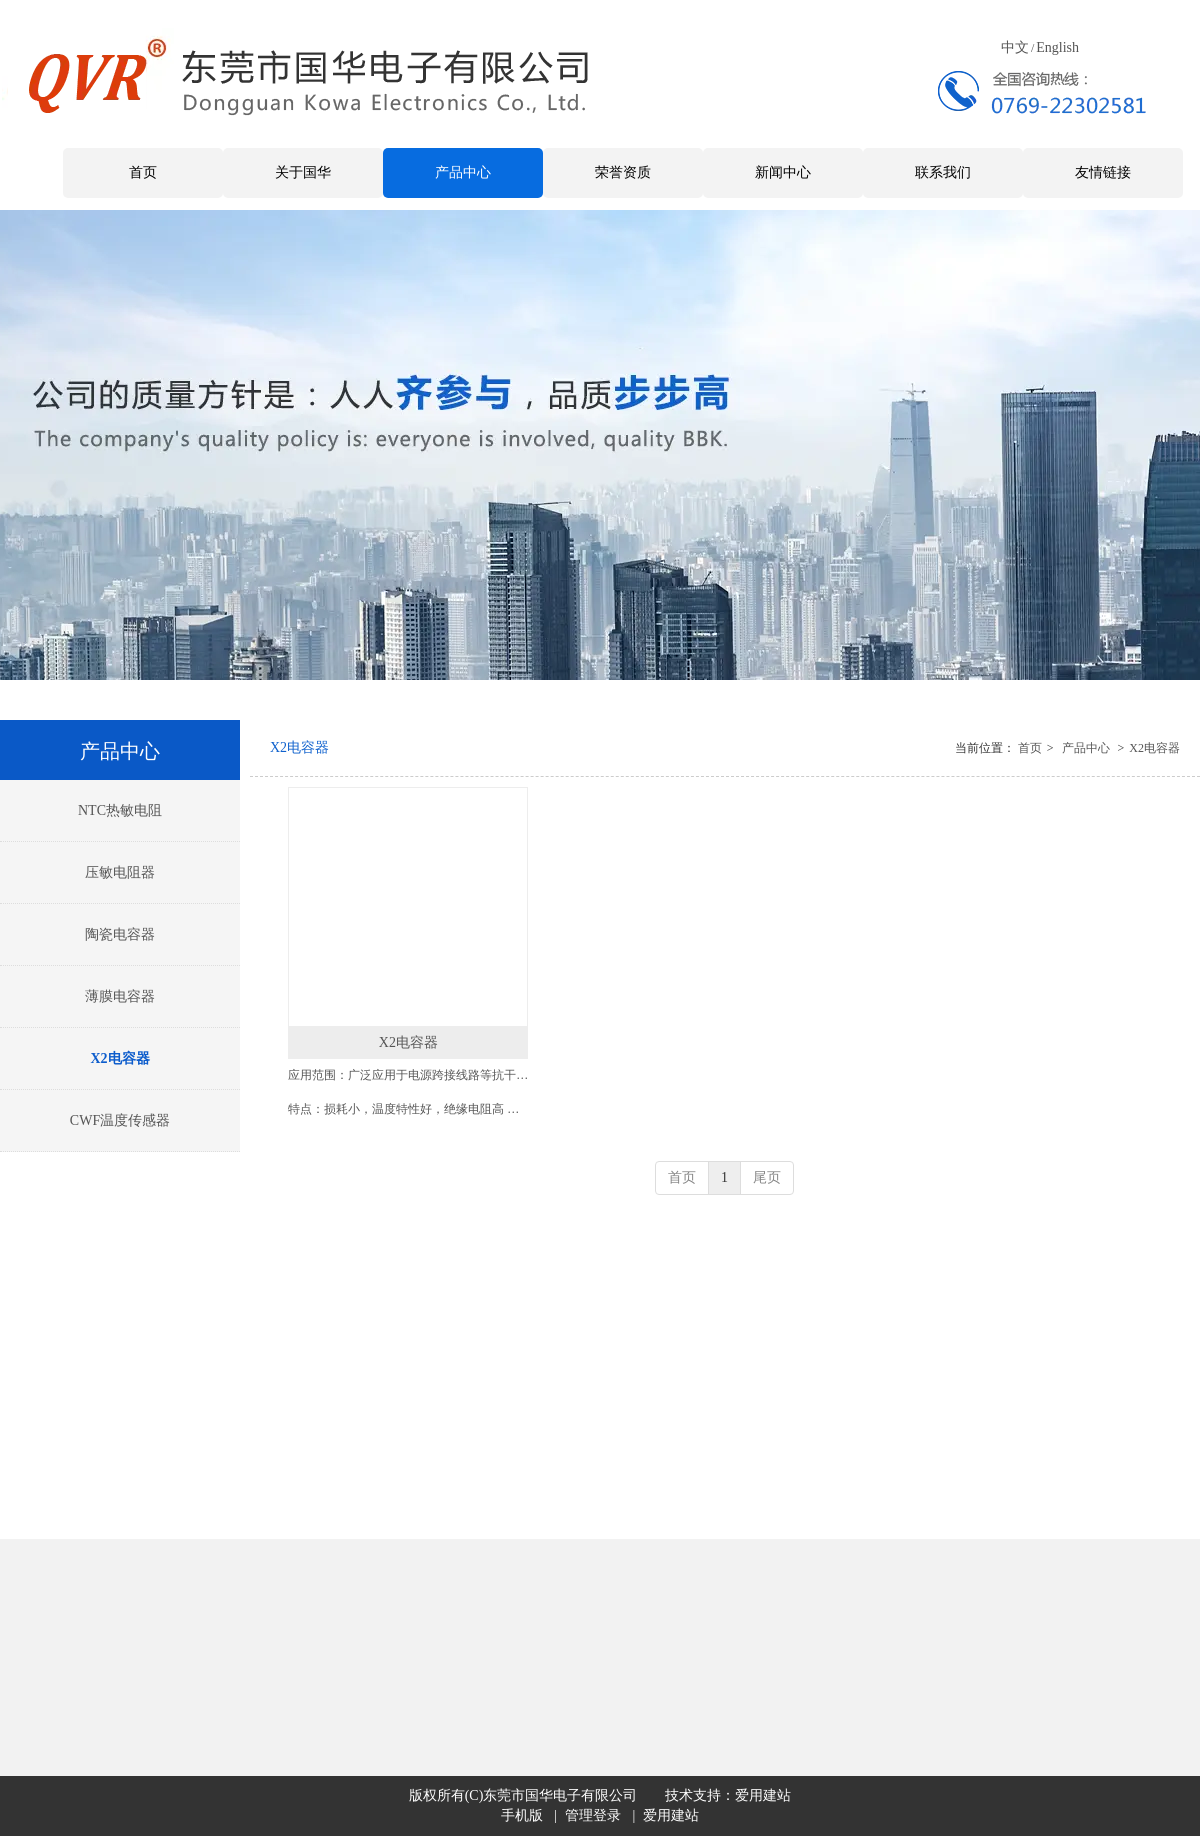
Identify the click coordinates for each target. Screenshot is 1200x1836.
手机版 (522, 1815)
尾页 (767, 1177)
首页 (1030, 748)
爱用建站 (763, 1795)
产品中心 (1086, 748)
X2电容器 (1154, 748)
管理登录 (593, 1815)
